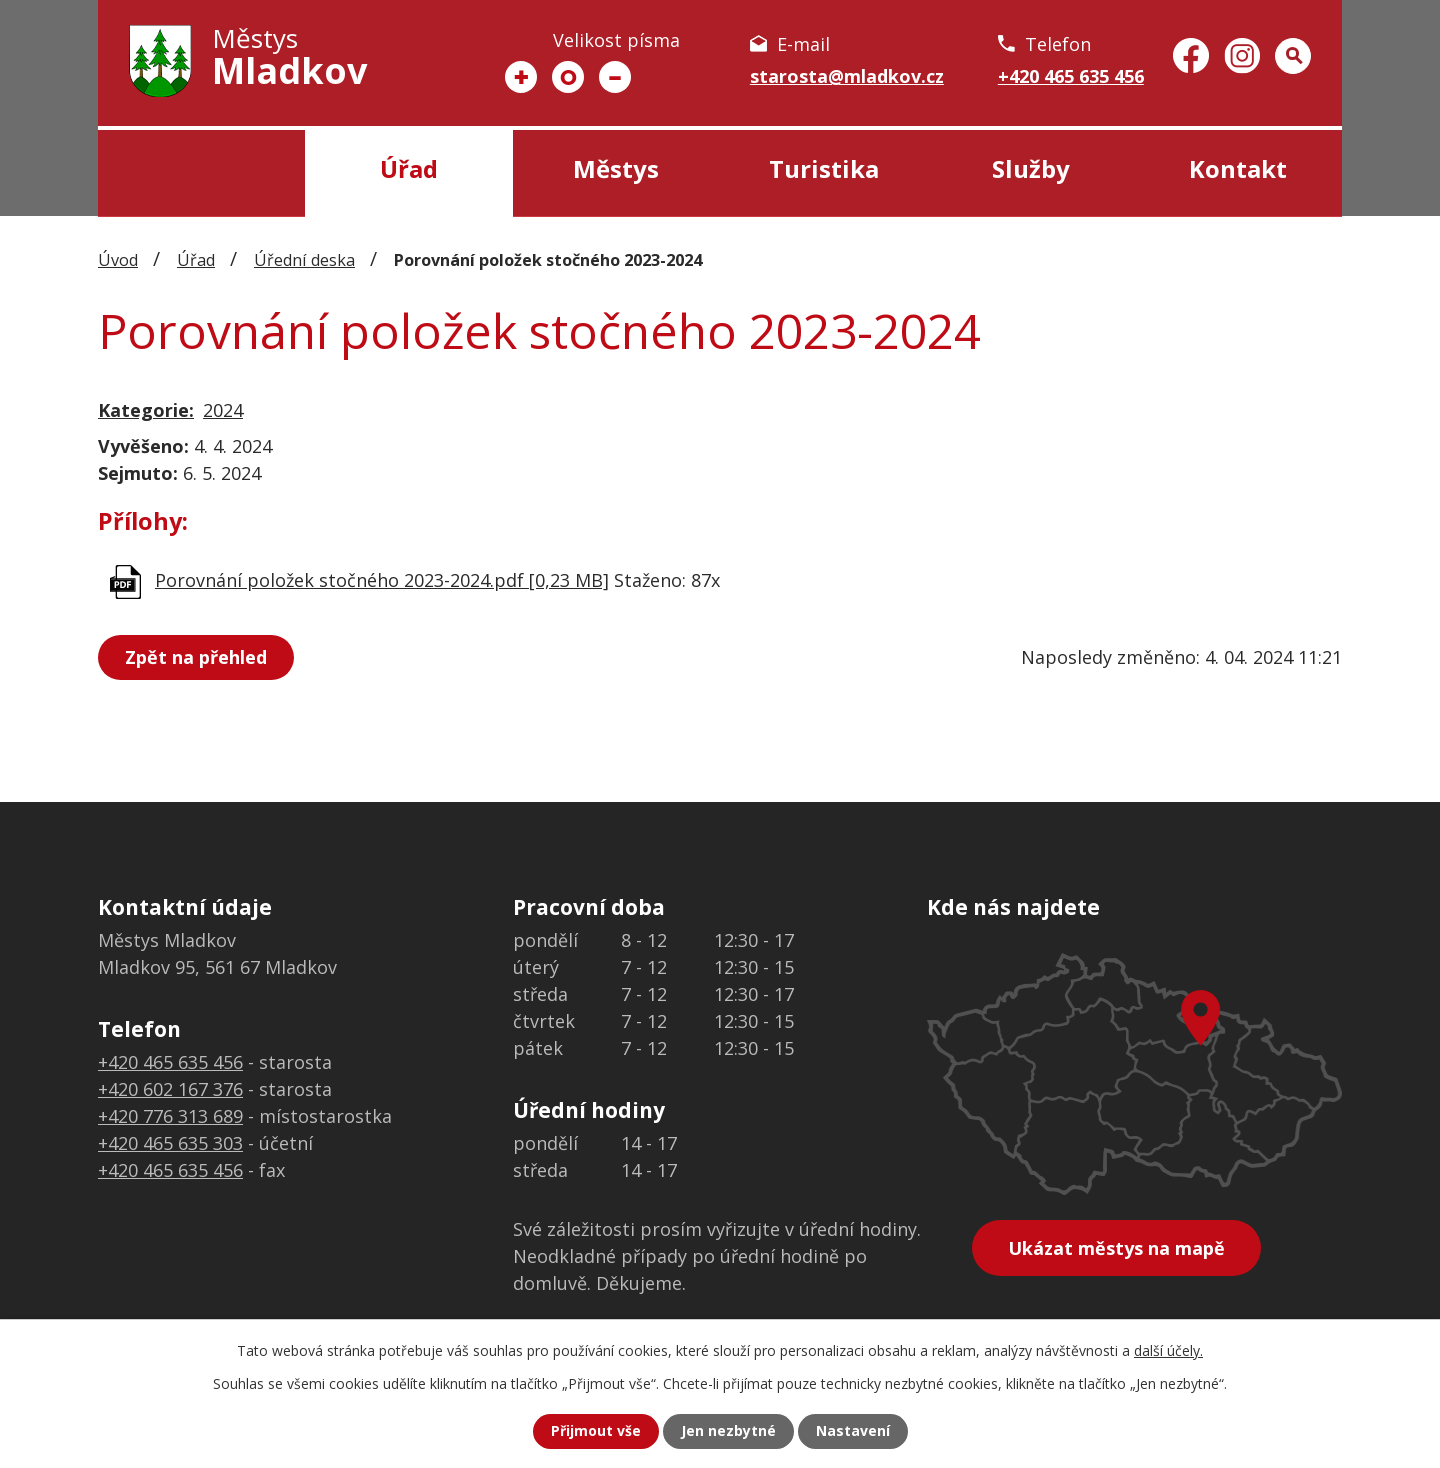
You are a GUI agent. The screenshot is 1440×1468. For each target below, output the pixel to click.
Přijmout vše (596, 1431)
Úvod (201, 173)
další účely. (1168, 1350)
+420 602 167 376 (170, 1089)
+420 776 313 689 (170, 1116)
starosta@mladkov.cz (847, 76)
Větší (521, 77)
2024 (223, 410)
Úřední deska (304, 260)
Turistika (824, 168)
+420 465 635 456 (1071, 76)
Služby (1031, 168)
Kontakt (1238, 168)
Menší (615, 77)
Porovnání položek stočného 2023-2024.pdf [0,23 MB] (382, 580)
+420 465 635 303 (170, 1143)
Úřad (409, 168)
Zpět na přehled (196, 657)
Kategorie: (146, 410)
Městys (616, 168)
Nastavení (853, 1431)
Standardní (568, 77)
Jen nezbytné (728, 1431)
